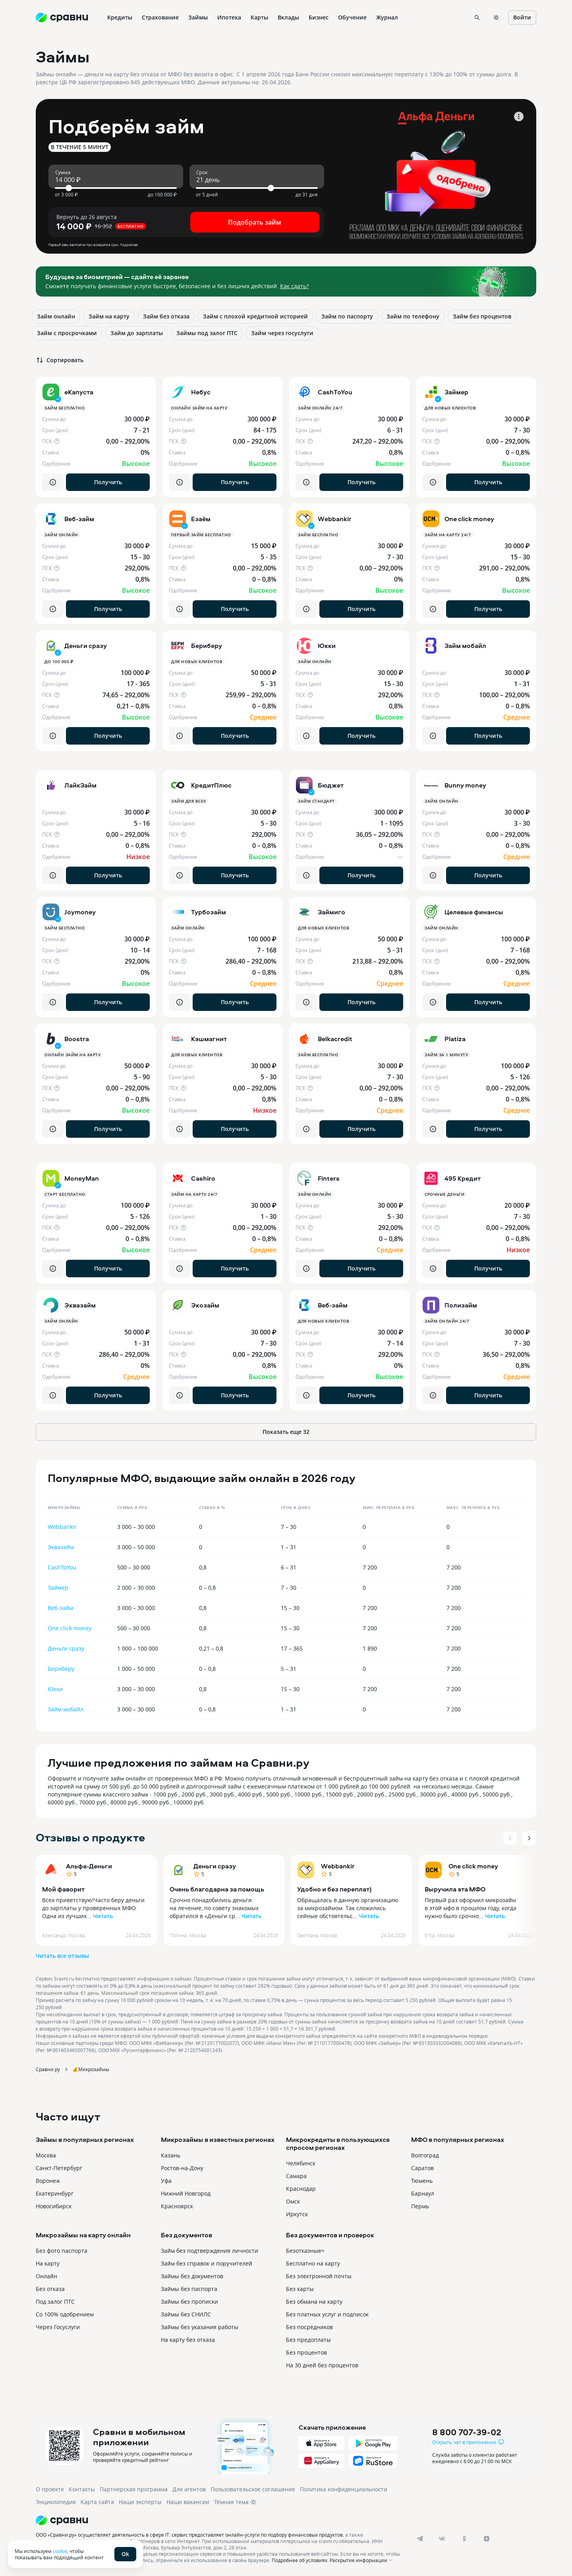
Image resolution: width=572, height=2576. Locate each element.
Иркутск (297, 2214)
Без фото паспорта (61, 2250)
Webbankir (62, 1526)
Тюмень (422, 2180)
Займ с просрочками (67, 333)
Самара (296, 2176)
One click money (69, 1628)
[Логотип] (219, 2520)
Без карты (300, 2289)
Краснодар (301, 2188)
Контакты (82, 2489)
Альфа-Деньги (89, 1866)
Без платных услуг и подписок (327, 2314)
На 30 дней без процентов (322, 2365)
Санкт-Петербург (59, 2168)
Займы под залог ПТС (207, 333)
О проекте (50, 2489)
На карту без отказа (188, 2339)
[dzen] (487, 2539)
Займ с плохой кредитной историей (255, 316)
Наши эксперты (140, 2502)
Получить (108, 482)
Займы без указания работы (199, 2327)
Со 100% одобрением (65, 2314)
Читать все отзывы (62, 1955)
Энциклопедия (56, 2502)
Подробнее (128, 245)
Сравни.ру (48, 2069)
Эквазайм (61, 1547)
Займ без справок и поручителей (206, 2263)
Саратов (422, 2168)
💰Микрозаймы (90, 2069)
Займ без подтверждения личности (209, 2250)
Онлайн (46, 2276)
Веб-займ (60, 1608)
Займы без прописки (189, 2301)
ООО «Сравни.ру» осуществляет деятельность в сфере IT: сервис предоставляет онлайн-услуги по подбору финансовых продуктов (189, 2534)
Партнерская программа (134, 2489)
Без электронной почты (319, 2276)
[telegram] (420, 2539)
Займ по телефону (412, 316)
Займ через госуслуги (282, 333)
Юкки (55, 1689)
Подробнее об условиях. (300, 2560)
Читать (103, 1916)
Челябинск (300, 2163)
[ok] (464, 2539)
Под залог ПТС (55, 2301)
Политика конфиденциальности (343, 2489)
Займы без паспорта (189, 2289)
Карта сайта (97, 2502)
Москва (46, 2155)
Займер (58, 1587)
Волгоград (425, 2155)
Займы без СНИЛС (186, 2314)
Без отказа (50, 2289)
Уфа (166, 2180)
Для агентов (189, 2489)
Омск (293, 2201)
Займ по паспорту (347, 316)
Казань (170, 2155)
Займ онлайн (56, 316)
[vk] (442, 2539)
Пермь (420, 2206)
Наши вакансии (187, 2502)
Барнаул (422, 2193)
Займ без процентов (482, 316)
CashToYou (62, 1567)
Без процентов (306, 2352)
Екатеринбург (54, 2193)
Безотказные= (305, 2250)
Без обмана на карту (314, 2301)
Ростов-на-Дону (182, 2168)
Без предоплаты (308, 2339)
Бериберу (61, 1668)
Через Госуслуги (58, 2327)
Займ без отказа (166, 316)
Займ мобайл (65, 1709)
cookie (60, 2551)
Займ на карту (109, 316)
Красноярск (177, 2206)
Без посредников (309, 2327)
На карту (48, 2263)
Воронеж (48, 2180)
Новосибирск (54, 2206)
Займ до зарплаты (136, 333)
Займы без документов (192, 2276)
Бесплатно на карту (313, 2263)
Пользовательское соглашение (253, 2489)
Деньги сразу (66, 1648)
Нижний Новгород (186, 2193)
